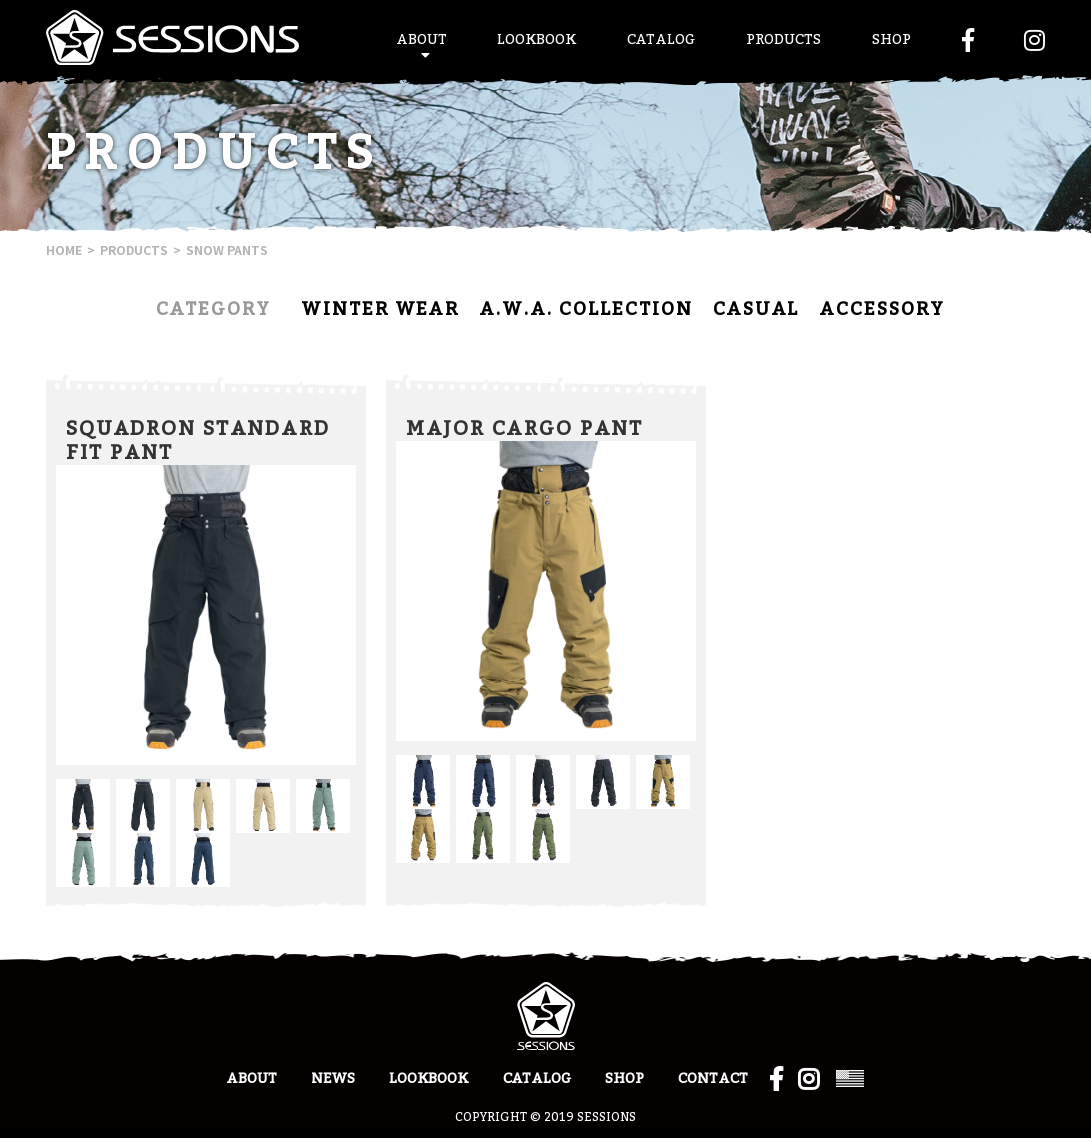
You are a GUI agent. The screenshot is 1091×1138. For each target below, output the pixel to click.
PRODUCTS (783, 40)
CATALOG (661, 40)
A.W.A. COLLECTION (586, 309)
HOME (64, 249)
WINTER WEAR (380, 309)
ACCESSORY (882, 309)
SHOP (891, 40)
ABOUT (421, 40)
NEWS (333, 1079)
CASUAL (756, 309)
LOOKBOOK (536, 40)
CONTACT (713, 1079)
